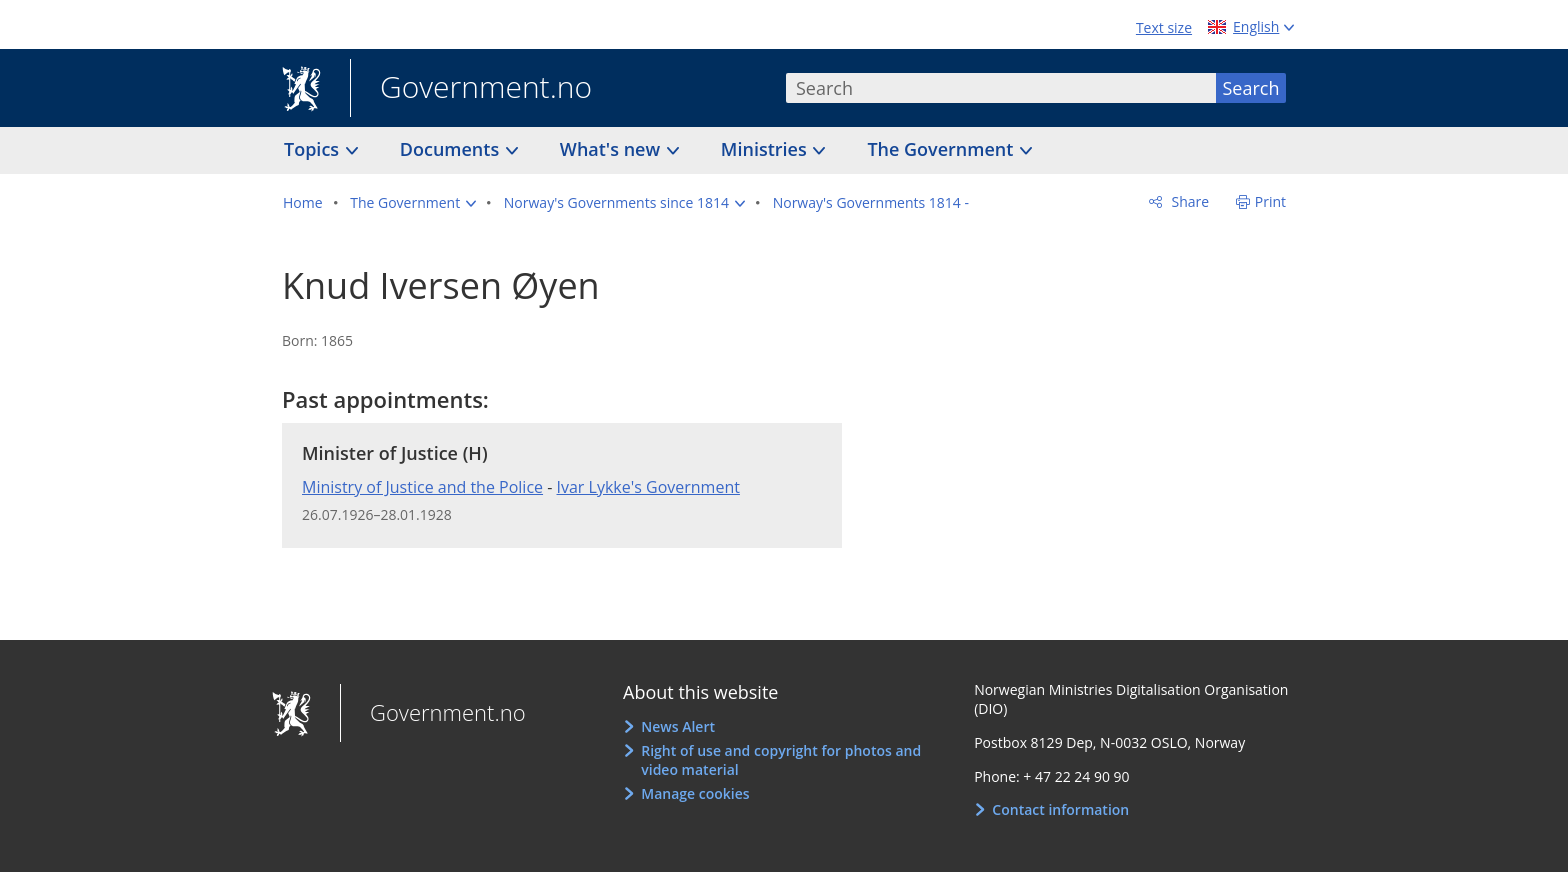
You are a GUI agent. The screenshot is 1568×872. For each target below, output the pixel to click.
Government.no (471, 89)
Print (1270, 201)
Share (1188, 201)
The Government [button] (942, 149)
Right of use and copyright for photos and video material (781, 760)
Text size (1164, 27)
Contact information (1060, 809)
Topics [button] (314, 149)
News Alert (678, 726)
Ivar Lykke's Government (648, 487)
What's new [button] (612, 149)
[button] (413, 203)
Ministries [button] (766, 149)
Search (1251, 88)
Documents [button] (452, 149)
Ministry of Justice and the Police (422, 487)
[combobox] (1001, 88)
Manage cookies (695, 793)
